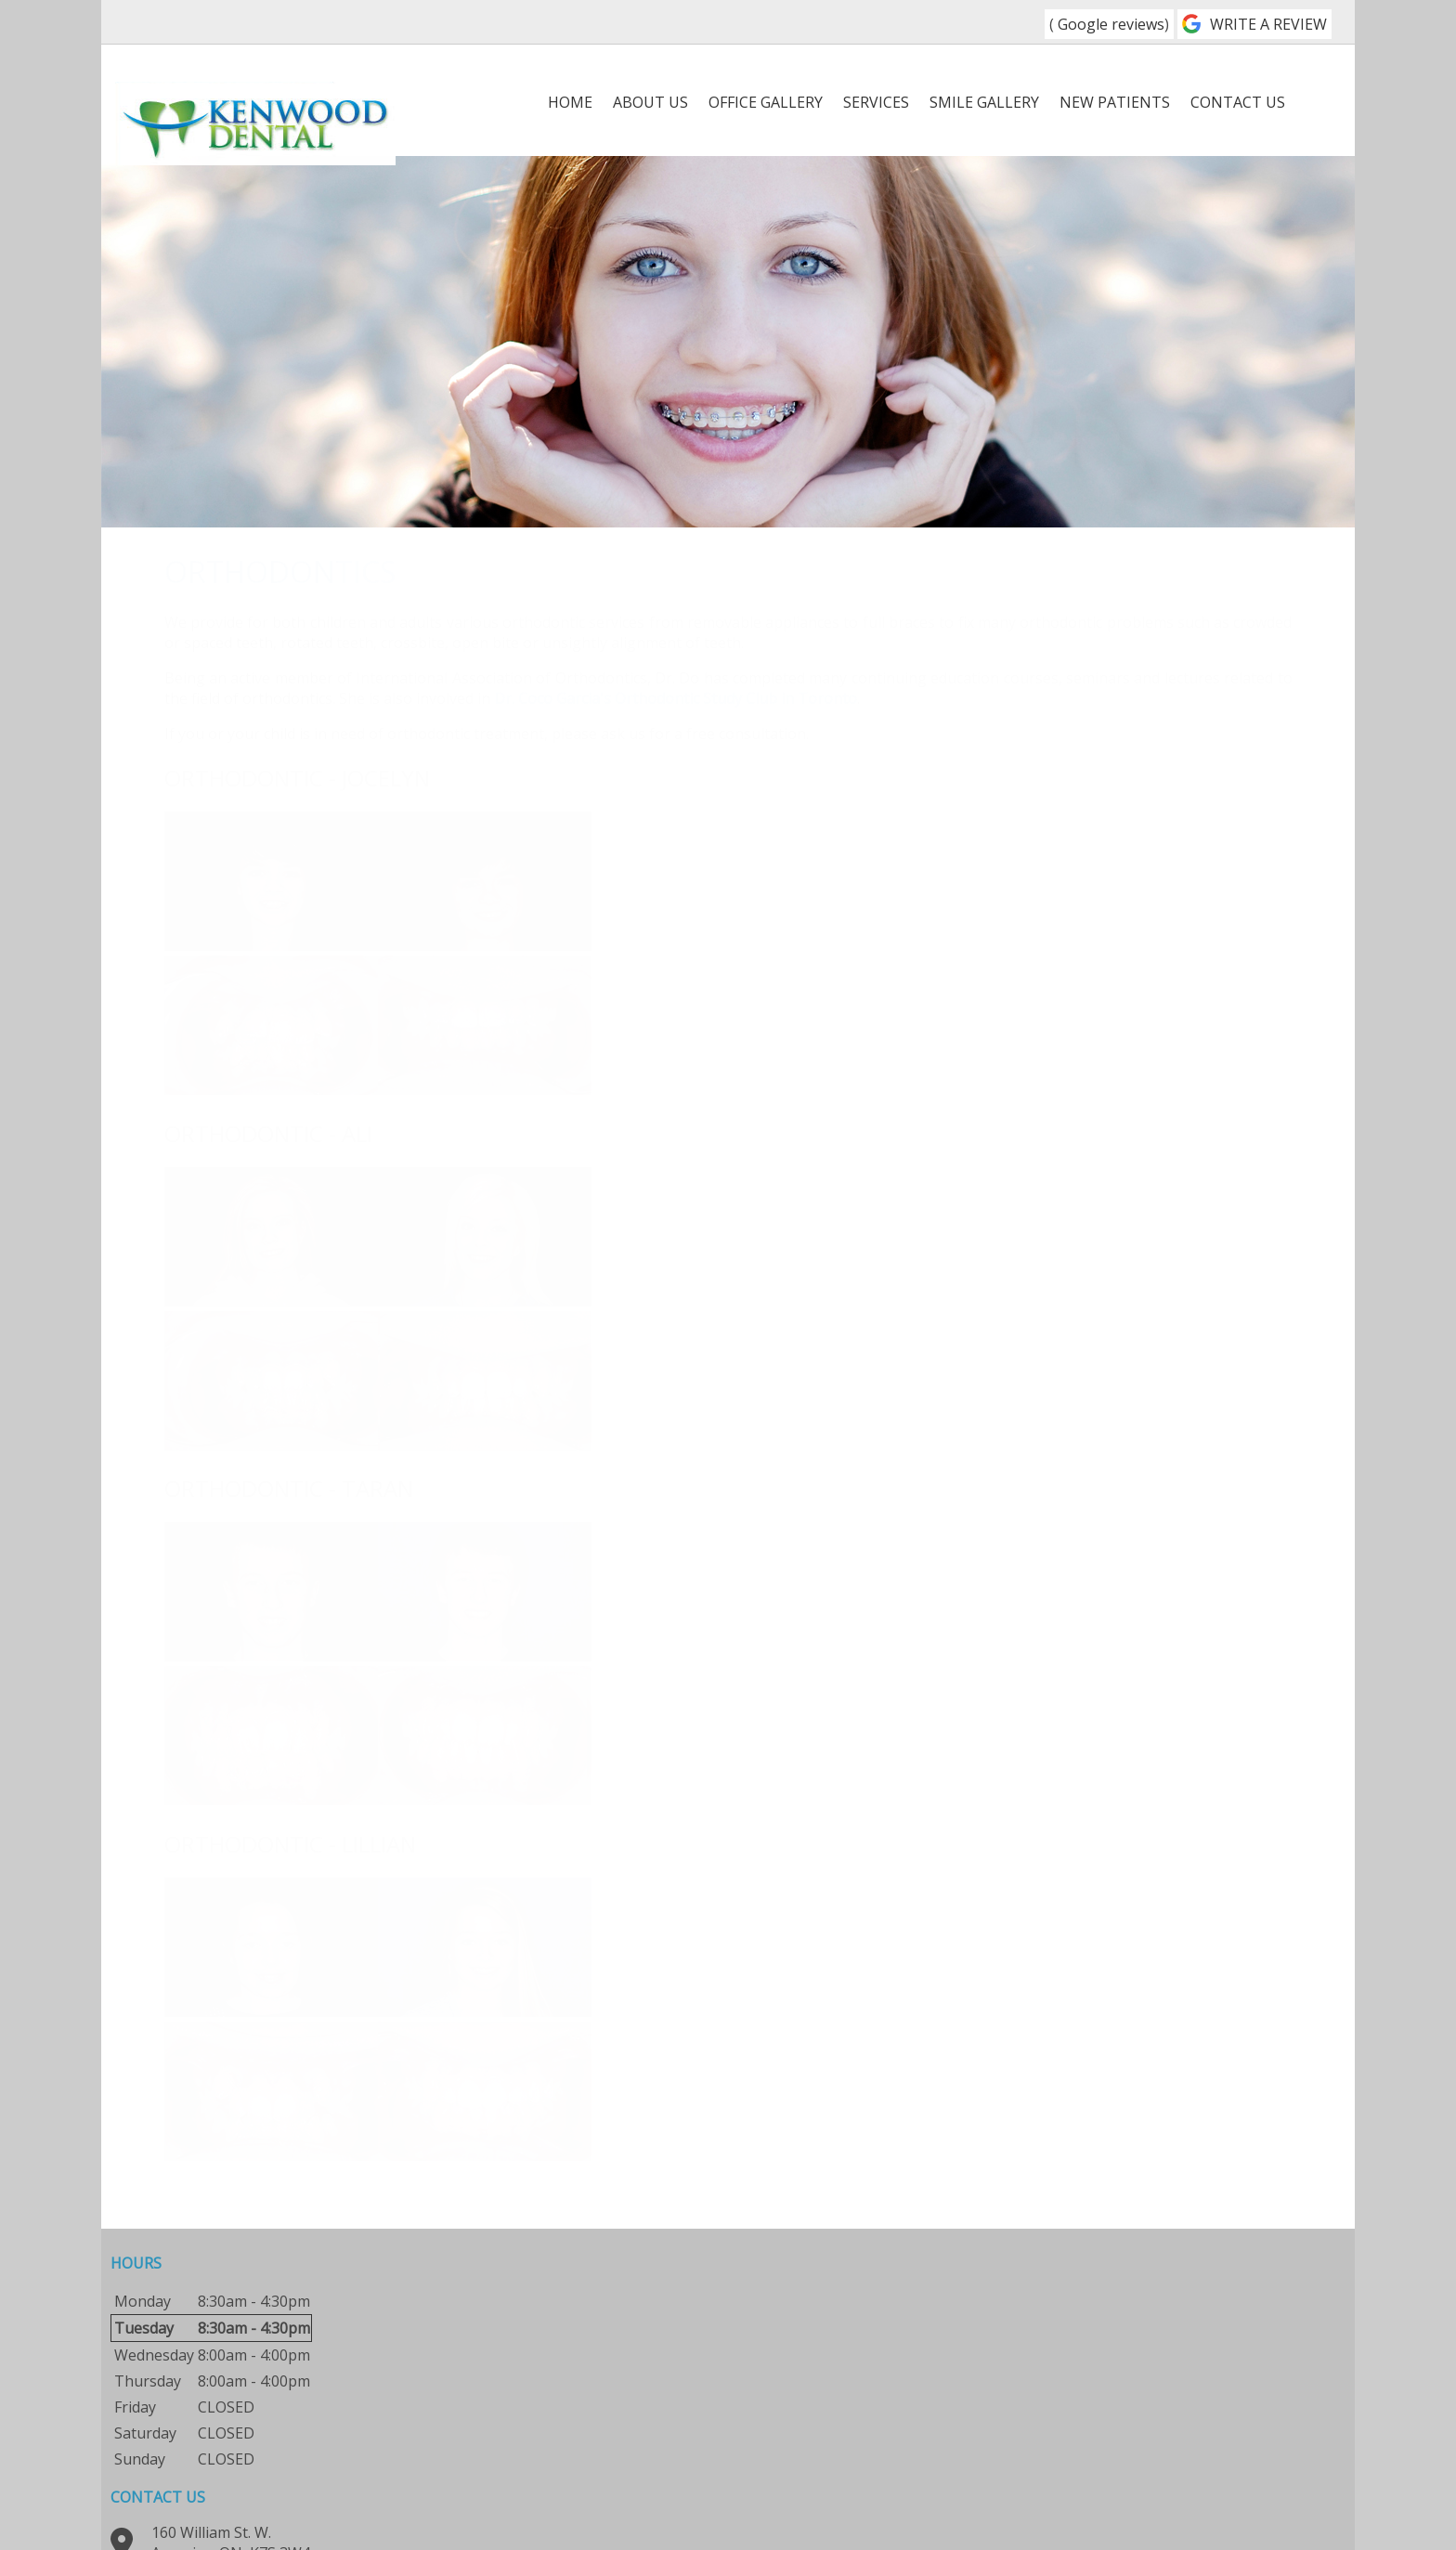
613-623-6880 (705, 22)
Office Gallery (765, 102)
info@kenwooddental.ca (646, 2400)
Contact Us (1237, 102)
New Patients (1115, 102)
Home (570, 102)
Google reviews (1109, 24)
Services (876, 102)
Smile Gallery (984, 102)
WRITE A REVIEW (1268, 24)
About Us (650, 102)
